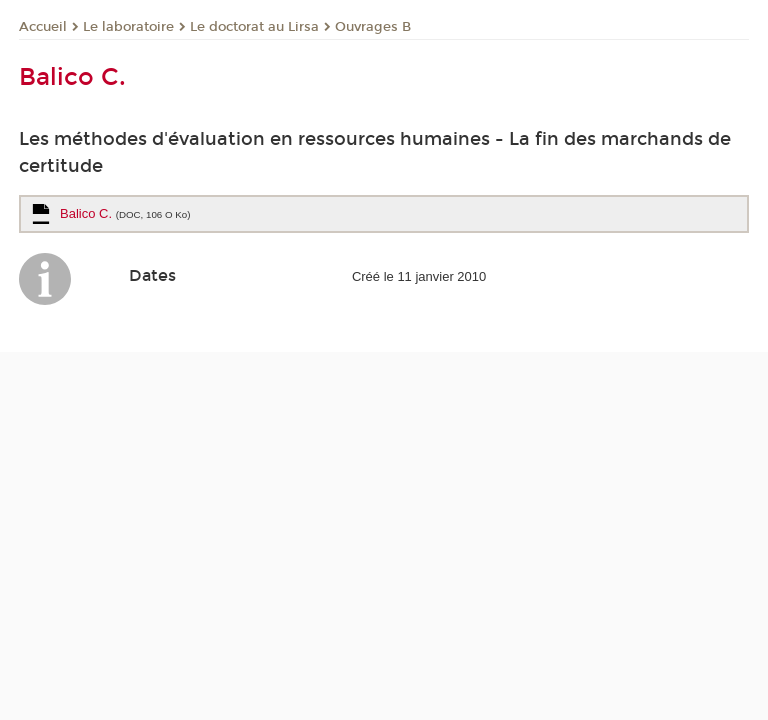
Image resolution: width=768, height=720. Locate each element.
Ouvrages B (373, 27)
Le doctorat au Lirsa (254, 27)
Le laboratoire (128, 27)
